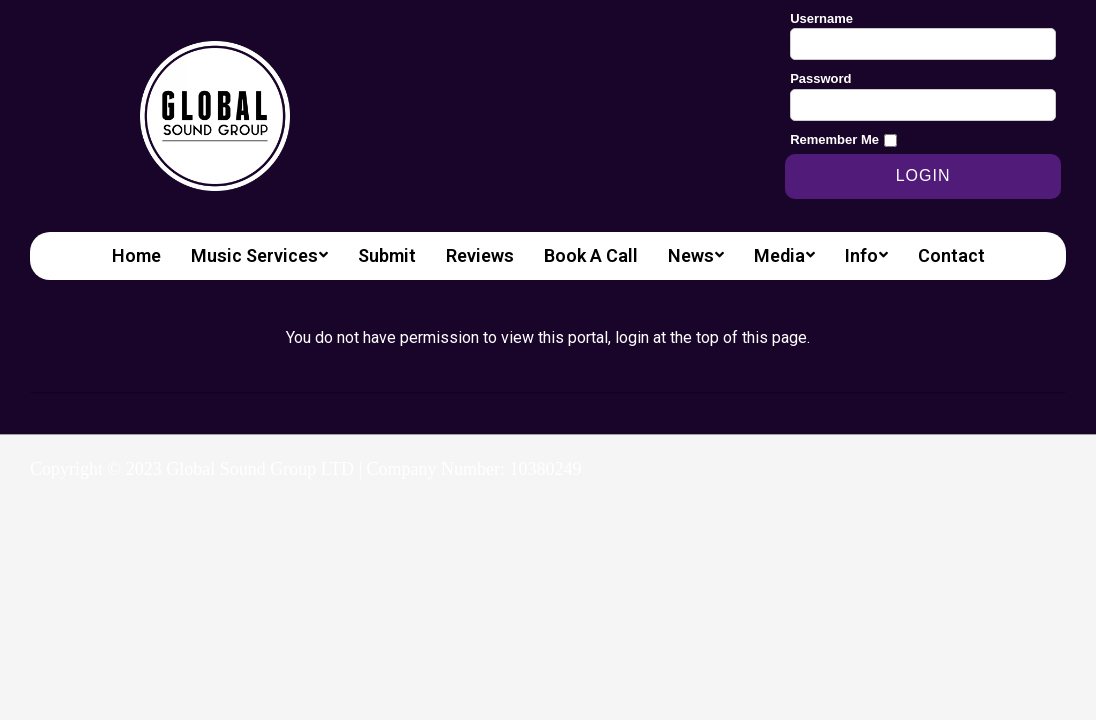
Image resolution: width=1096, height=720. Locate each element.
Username (821, 18)
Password (820, 78)
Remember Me (834, 139)
